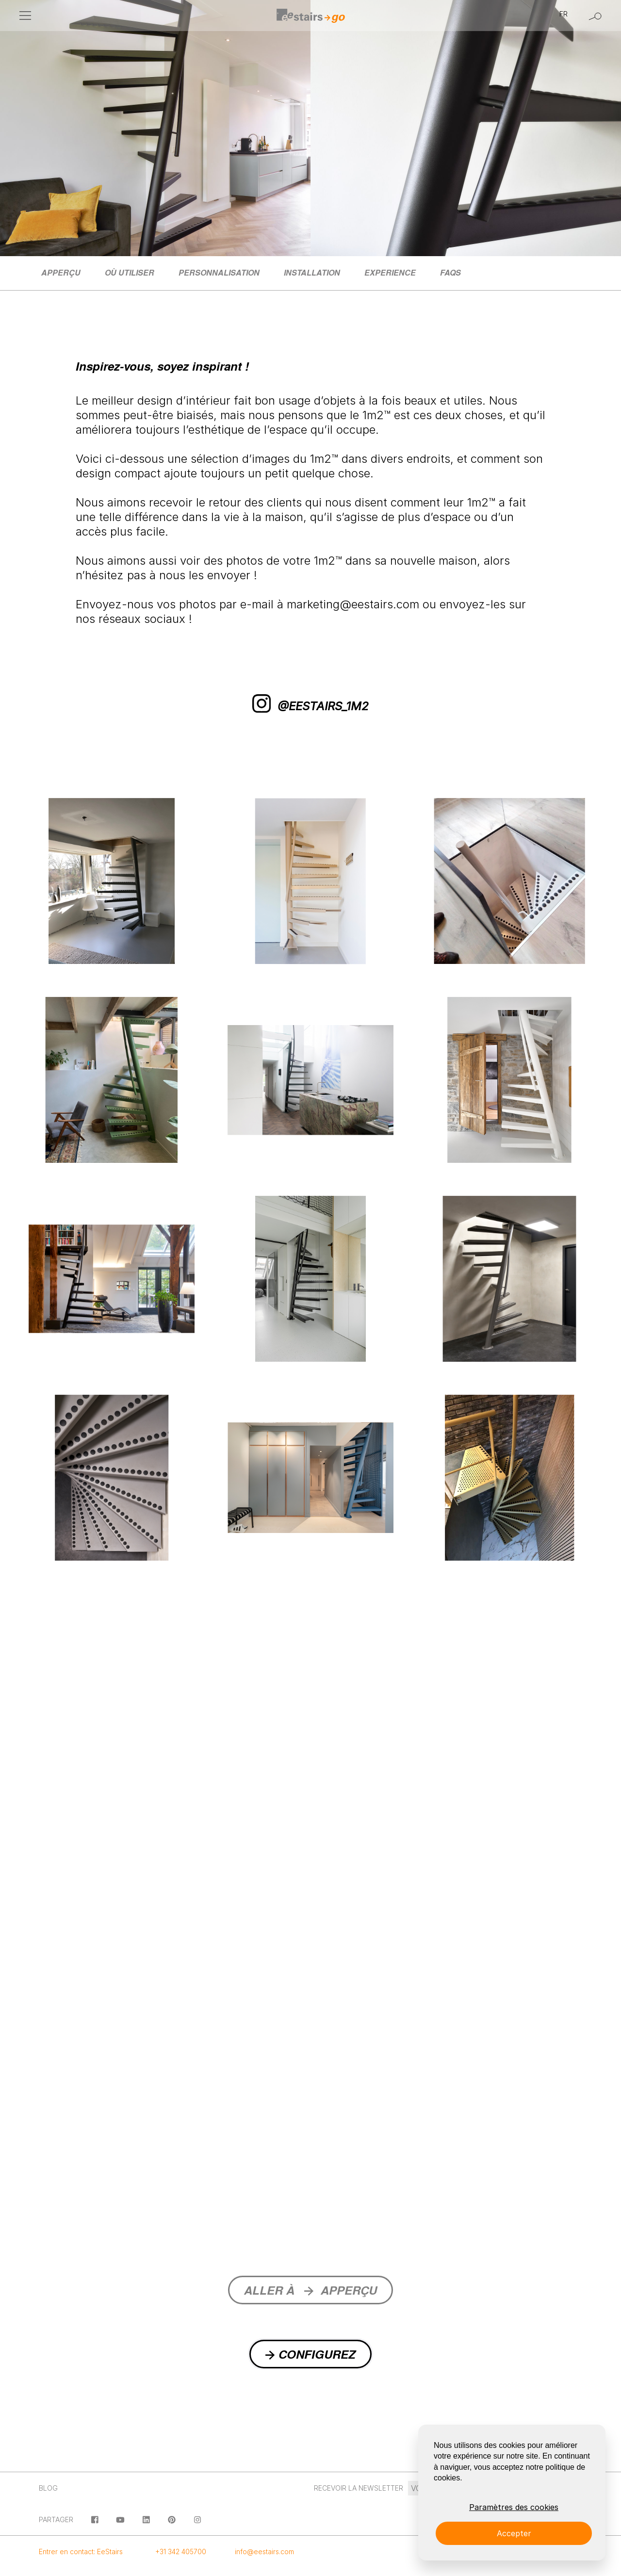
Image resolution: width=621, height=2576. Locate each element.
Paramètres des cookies (513, 2507)
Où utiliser (129, 272)
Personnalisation (219, 272)
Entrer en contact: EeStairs (81, 2551)
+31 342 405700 (180, 2551)
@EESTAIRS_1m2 (310, 706)
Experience (390, 272)
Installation (312, 272)
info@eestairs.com (264, 2551)
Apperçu (61, 272)
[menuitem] (61, 272)
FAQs (450, 272)
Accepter (514, 2533)
